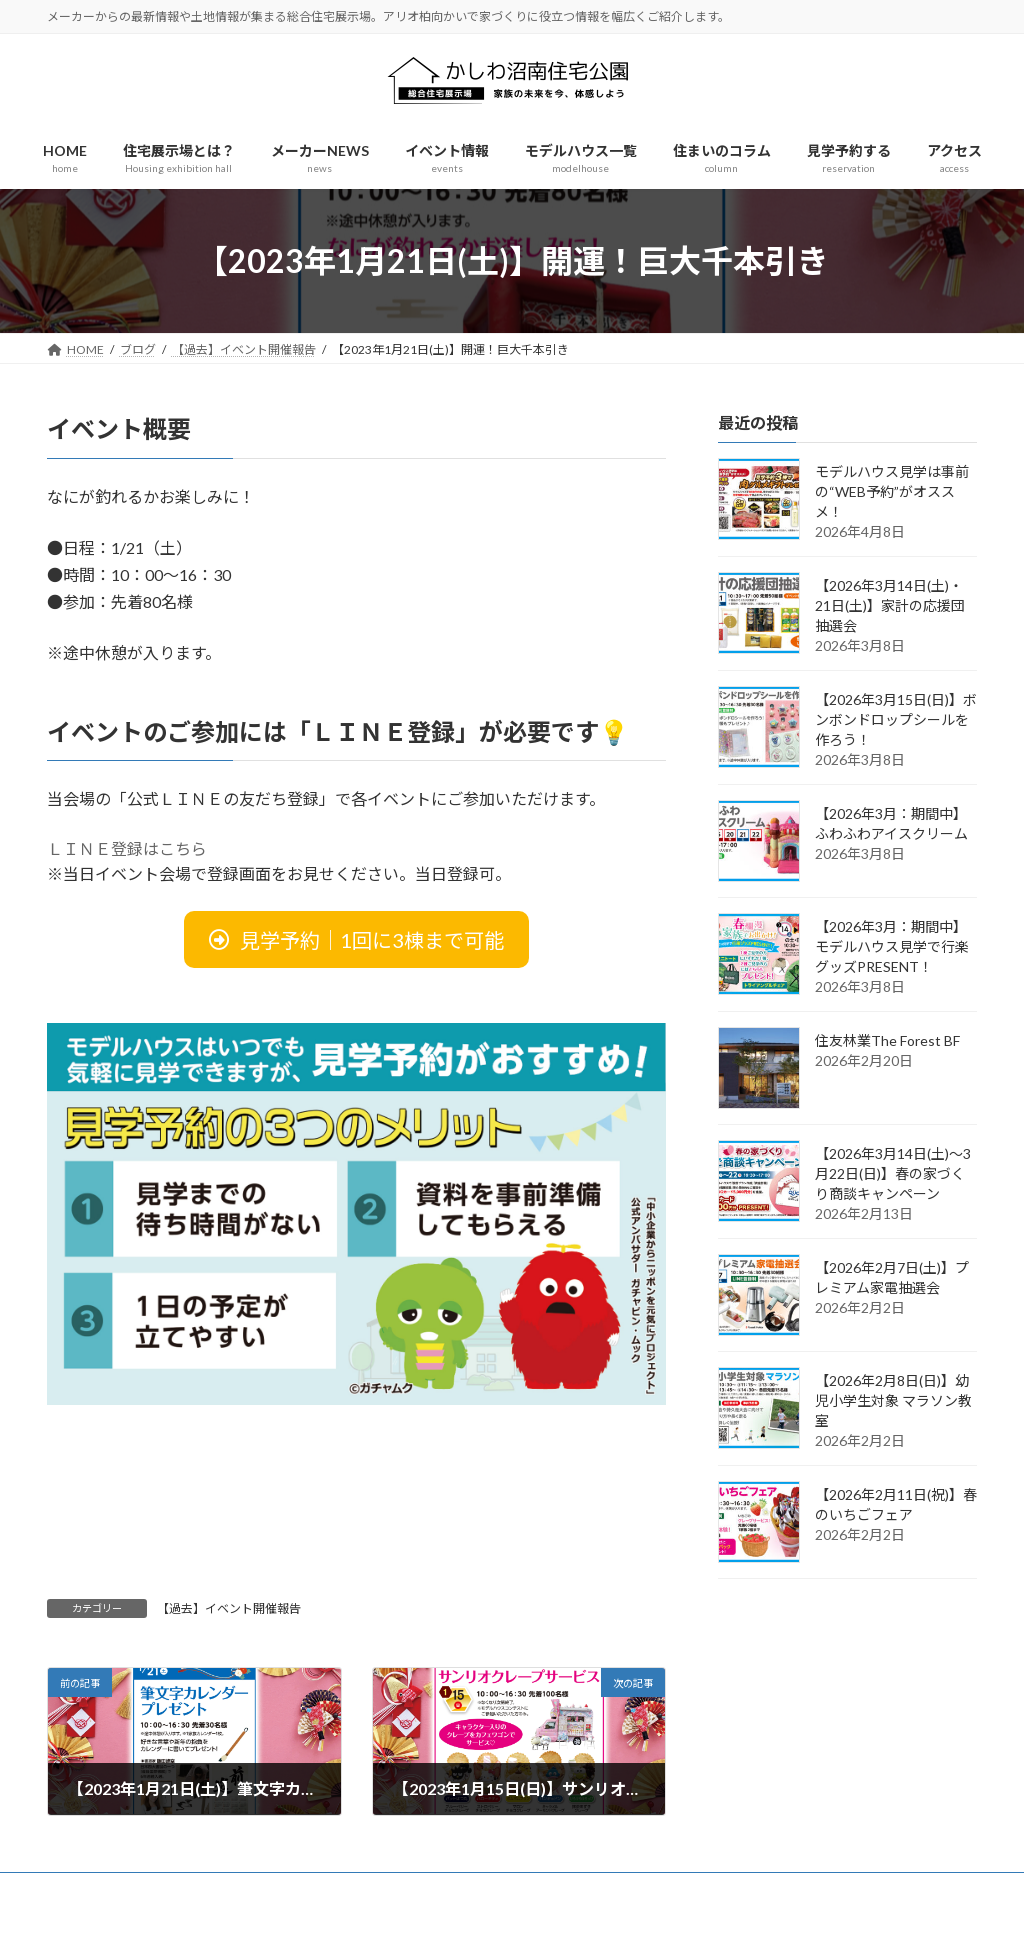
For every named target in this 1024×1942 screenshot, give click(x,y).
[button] (356, 939)
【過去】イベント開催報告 (229, 1608)
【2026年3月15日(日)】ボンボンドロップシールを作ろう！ (896, 719)
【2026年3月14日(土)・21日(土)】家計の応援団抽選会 (890, 605)
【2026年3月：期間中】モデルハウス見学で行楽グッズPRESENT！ (892, 946)
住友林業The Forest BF (887, 1040)
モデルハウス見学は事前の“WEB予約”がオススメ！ (892, 491)
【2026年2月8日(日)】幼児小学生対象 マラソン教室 (893, 1400)
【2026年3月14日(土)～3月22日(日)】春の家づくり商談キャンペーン (893, 1173)
